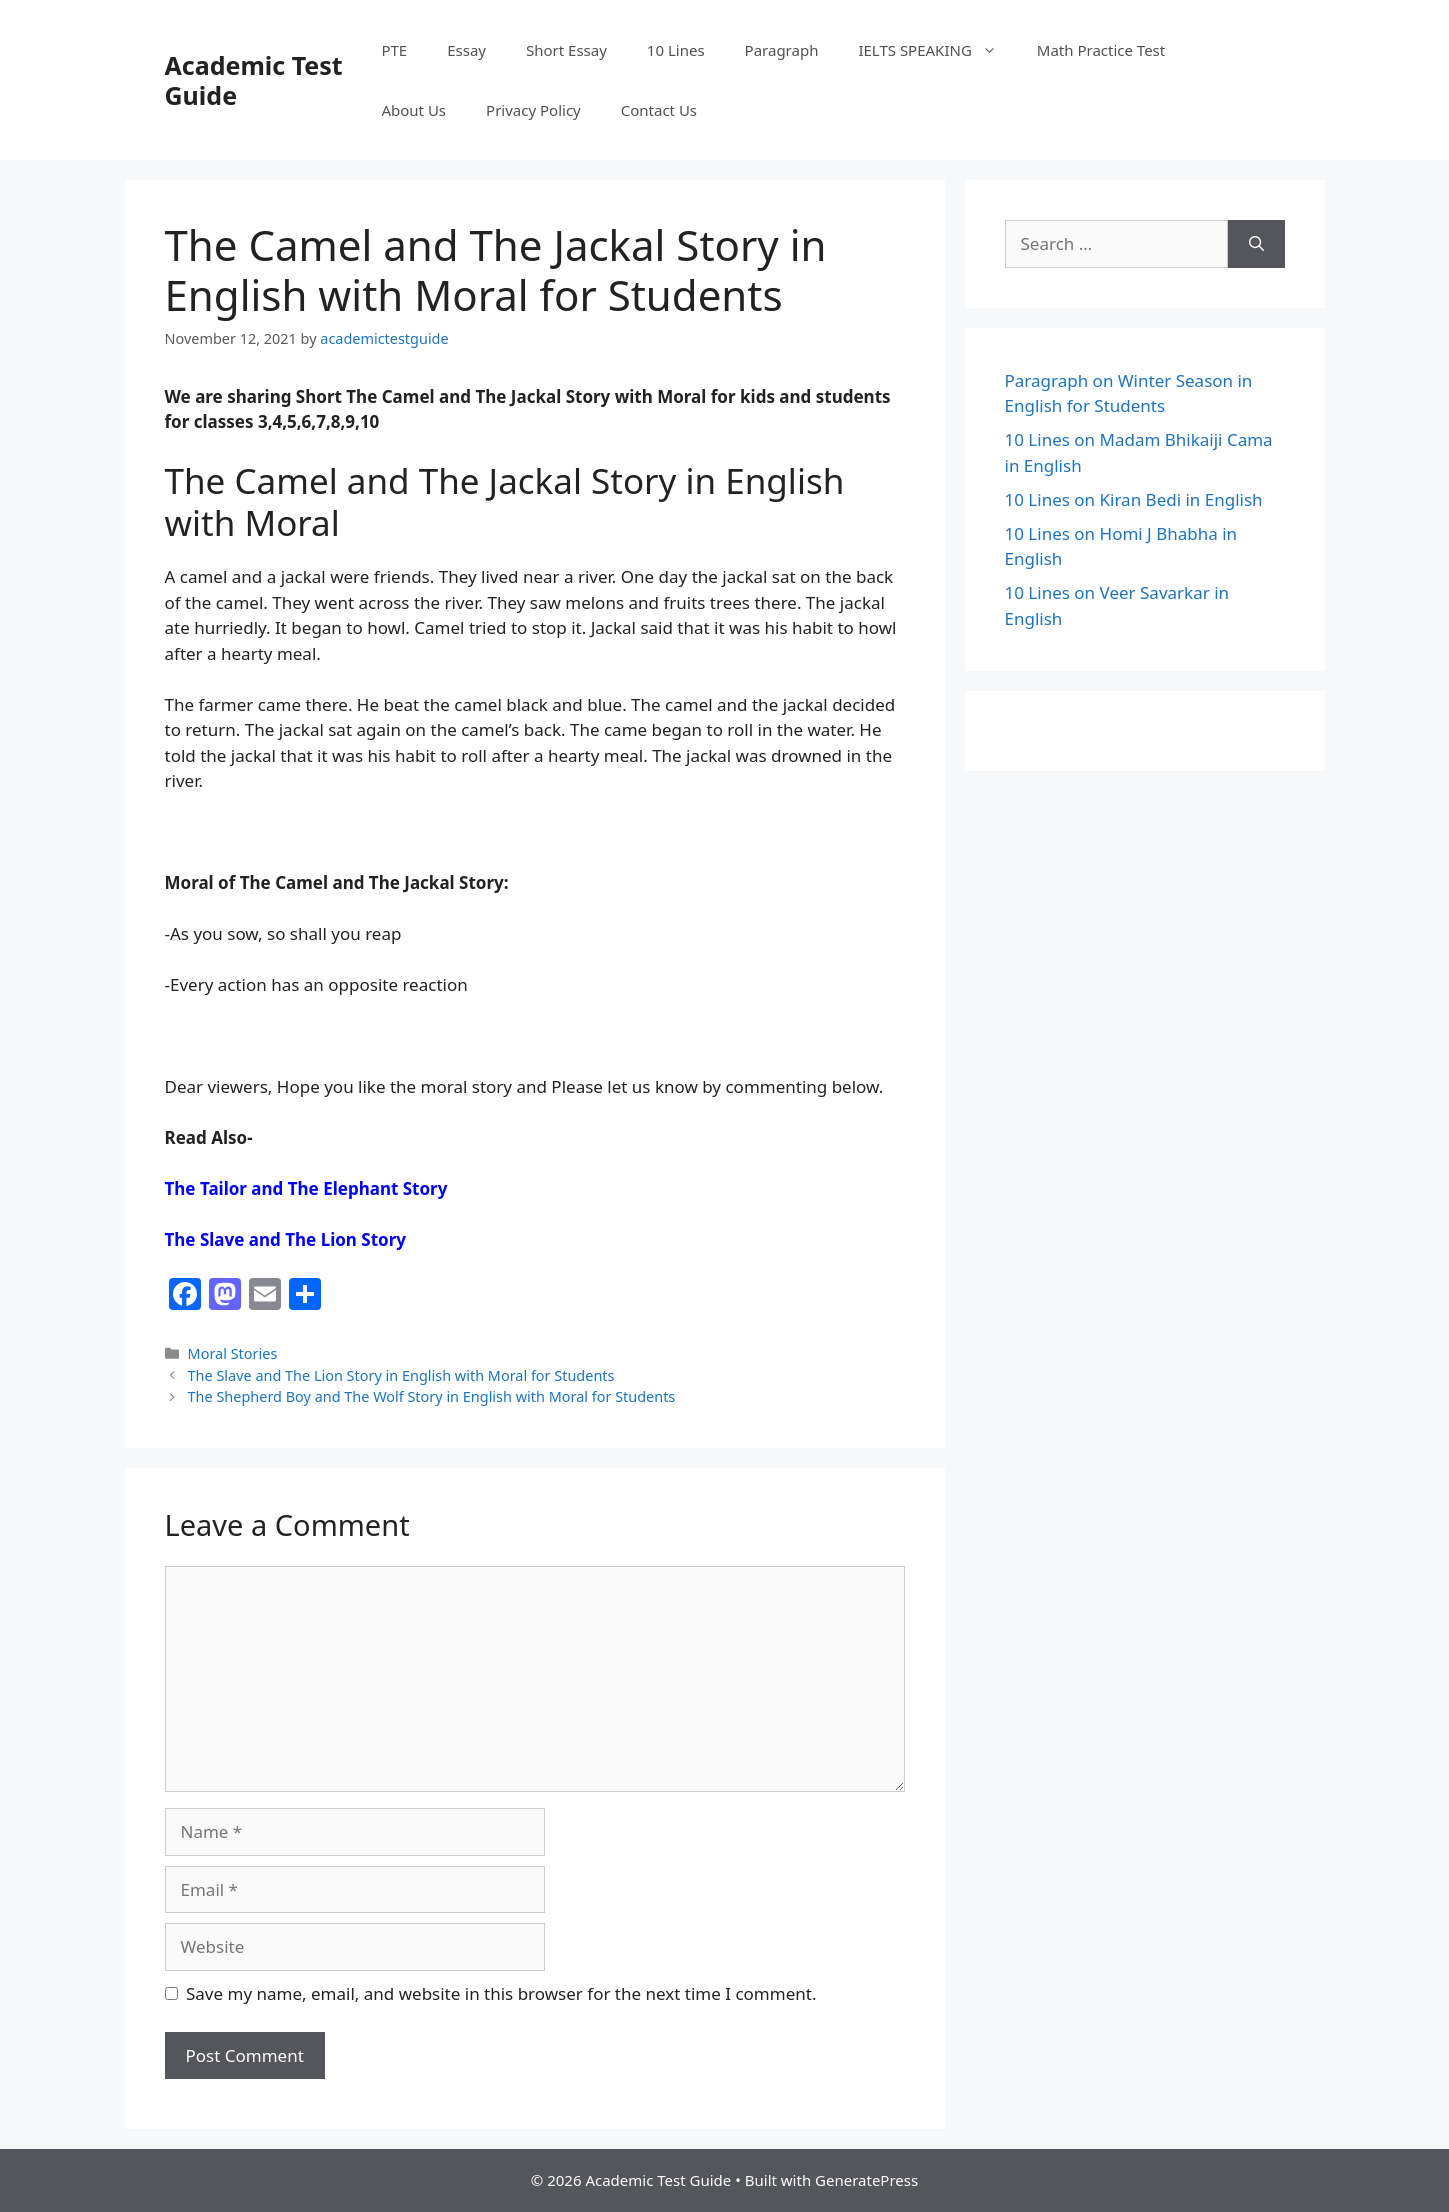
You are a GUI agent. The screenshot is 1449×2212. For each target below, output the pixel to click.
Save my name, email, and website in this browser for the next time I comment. (501, 1993)
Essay (466, 50)
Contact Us (659, 110)
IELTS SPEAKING (937, 50)
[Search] (1256, 244)
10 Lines (676, 50)
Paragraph (782, 50)
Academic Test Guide (254, 80)
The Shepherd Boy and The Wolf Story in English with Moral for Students (432, 1396)
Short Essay (566, 50)
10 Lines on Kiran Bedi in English (1134, 499)
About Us (413, 110)
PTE (394, 50)
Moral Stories (233, 1353)
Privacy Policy (533, 110)
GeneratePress (866, 2180)
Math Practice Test (1101, 50)
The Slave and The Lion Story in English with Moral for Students (401, 1375)
